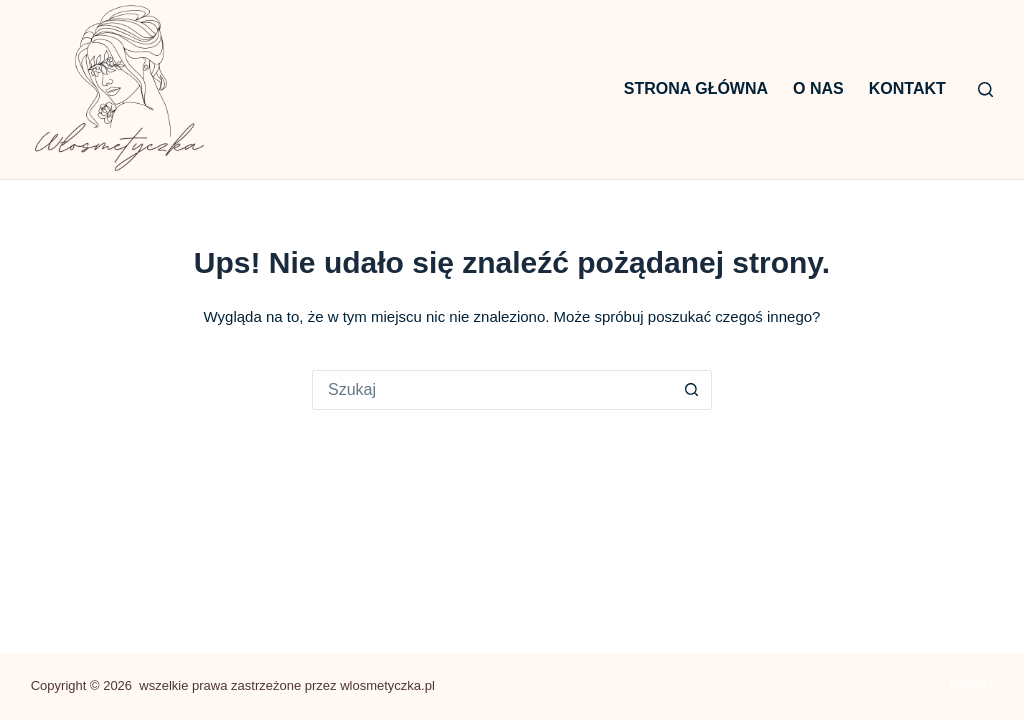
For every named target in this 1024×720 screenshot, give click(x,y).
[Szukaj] (985, 89)
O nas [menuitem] (818, 88)
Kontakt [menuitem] (907, 88)
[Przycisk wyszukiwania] (692, 390)
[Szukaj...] (492, 390)
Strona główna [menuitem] (696, 88)
